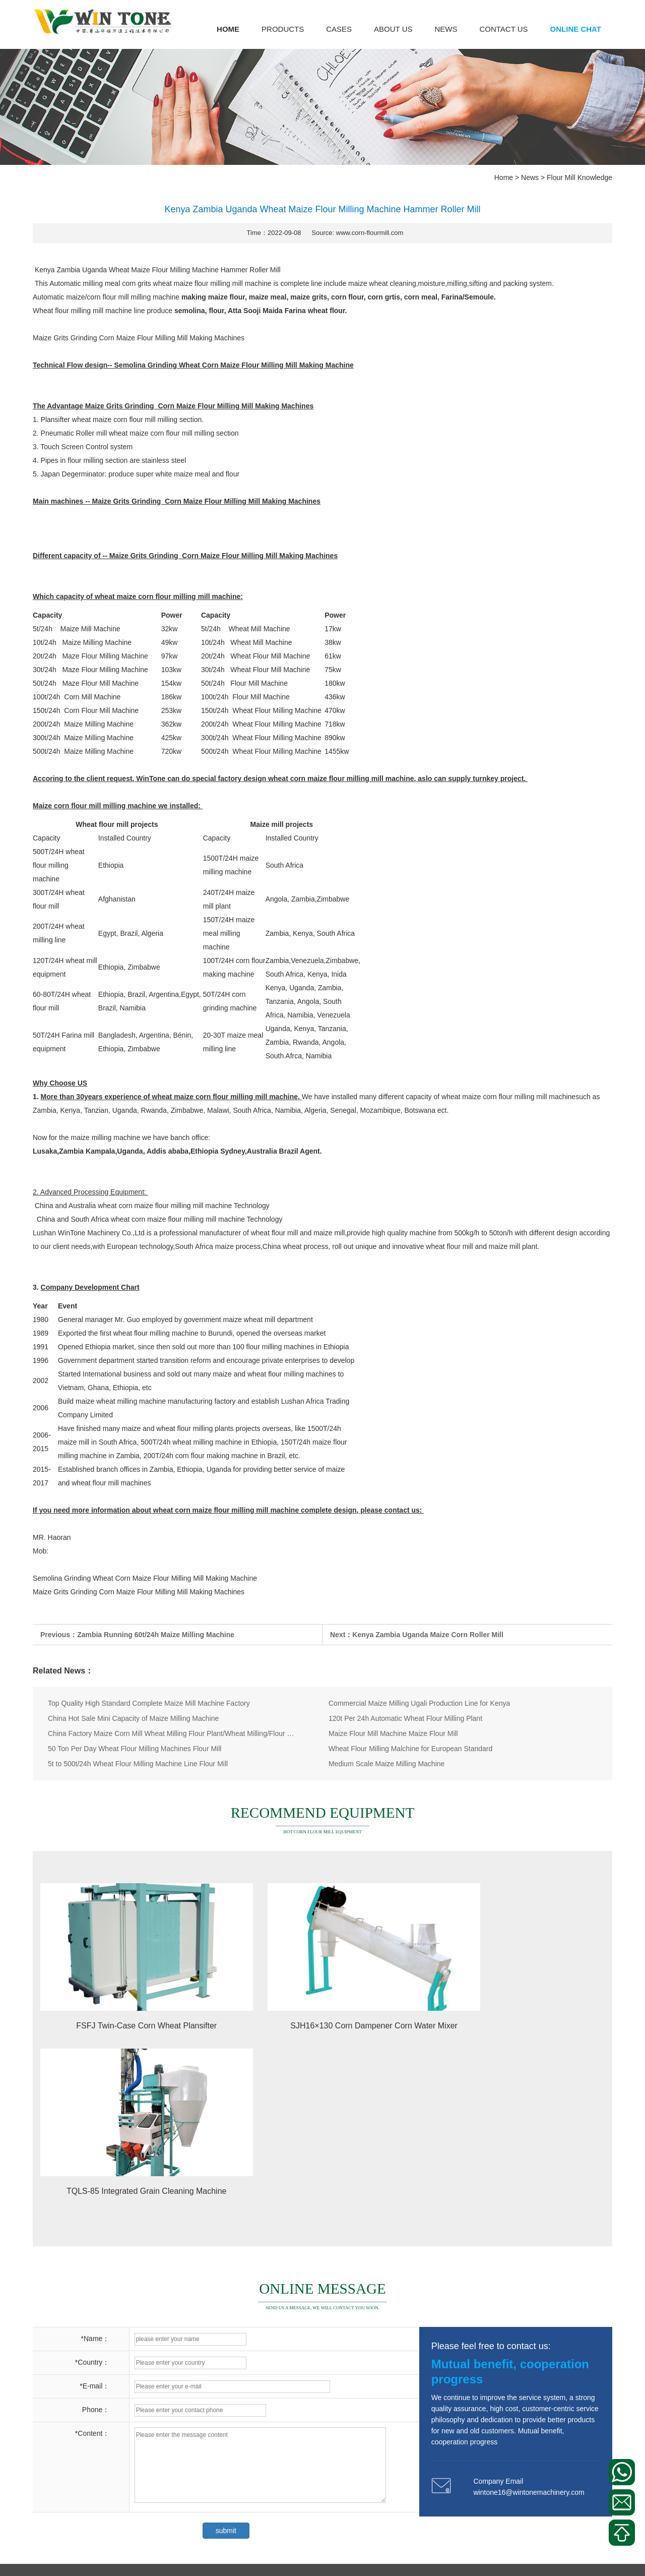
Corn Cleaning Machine (146, 2521)
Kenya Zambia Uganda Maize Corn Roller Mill (427, 1635)
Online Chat (575, 29)
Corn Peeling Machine (137, 2425)
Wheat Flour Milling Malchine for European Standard (410, 1749)
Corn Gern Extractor (64, 2521)
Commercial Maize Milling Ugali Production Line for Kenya (419, 1703)
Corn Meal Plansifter (125, 2444)
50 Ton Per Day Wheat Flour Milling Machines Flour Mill (134, 1749)
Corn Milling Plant (60, 2425)
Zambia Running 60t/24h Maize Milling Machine (155, 1635)
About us (393, 29)
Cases (339, 29)
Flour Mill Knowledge (579, 177)
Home (228, 29)
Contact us (503, 29)
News (445, 29)
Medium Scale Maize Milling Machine (386, 1764)
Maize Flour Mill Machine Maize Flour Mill (393, 1733)
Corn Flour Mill (56, 2444)
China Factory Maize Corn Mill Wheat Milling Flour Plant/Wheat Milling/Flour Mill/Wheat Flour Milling (171, 1733)
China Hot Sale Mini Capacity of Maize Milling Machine (133, 1718)
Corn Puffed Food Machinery (78, 2483)
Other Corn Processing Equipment (86, 2502)
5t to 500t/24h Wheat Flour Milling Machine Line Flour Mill (138, 1764)
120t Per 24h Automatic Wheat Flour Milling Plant (405, 1718)
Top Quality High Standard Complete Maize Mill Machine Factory (149, 1703)
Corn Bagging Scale (64, 2464)
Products (283, 29)
